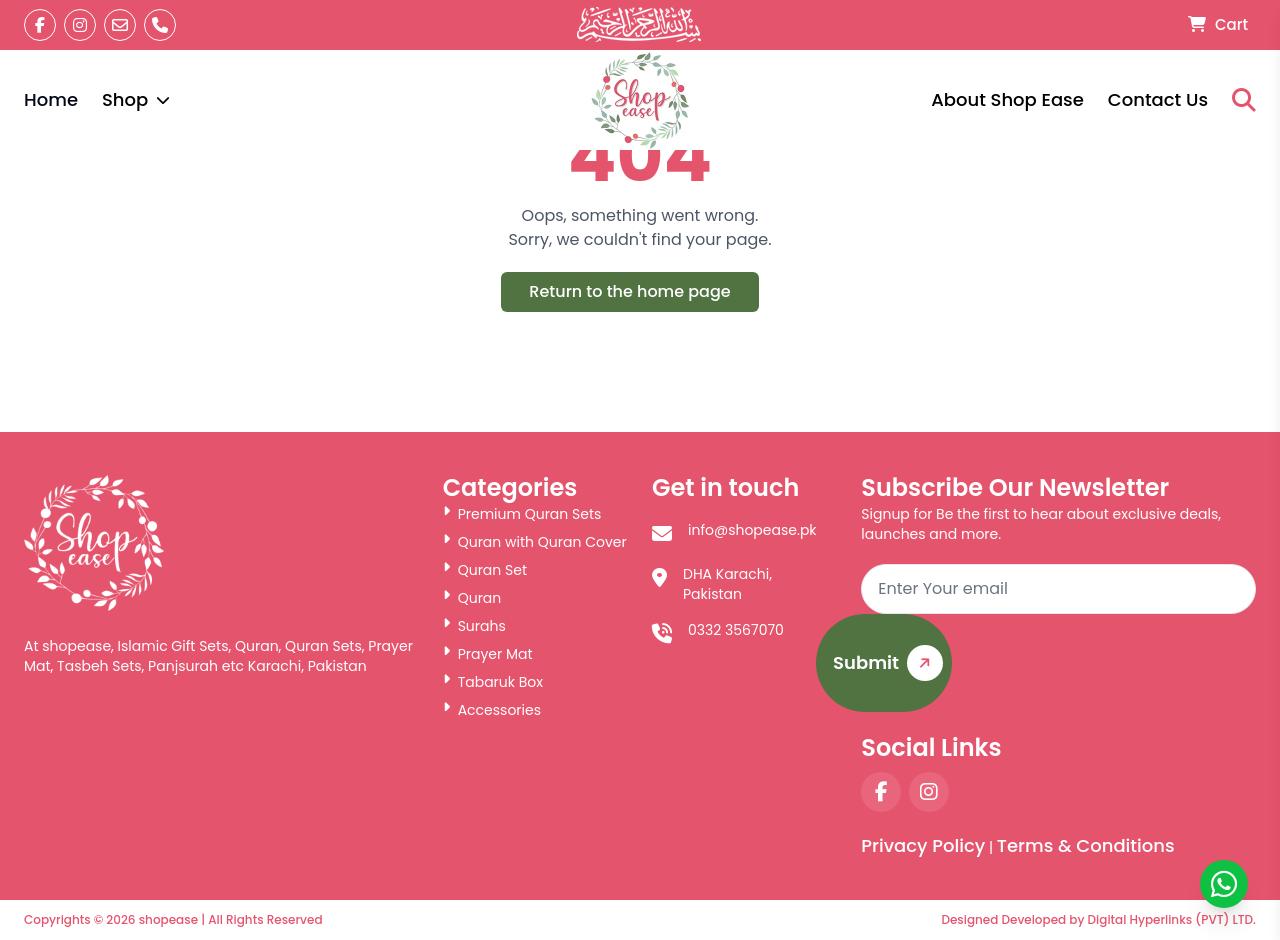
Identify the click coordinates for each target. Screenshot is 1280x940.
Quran (472, 598)
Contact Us (1158, 99)
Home (51, 99)
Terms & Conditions (1086, 845)
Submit (891, 663)
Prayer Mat (488, 654)
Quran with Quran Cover (535, 542)
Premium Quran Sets (522, 514)
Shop (136, 99)
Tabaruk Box (493, 682)
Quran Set (485, 570)
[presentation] (1104, 673)
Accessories (492, 710)
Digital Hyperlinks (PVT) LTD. (1172, 919)
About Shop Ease (1007, 99)
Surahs (474, 626)
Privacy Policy (923, 845)
